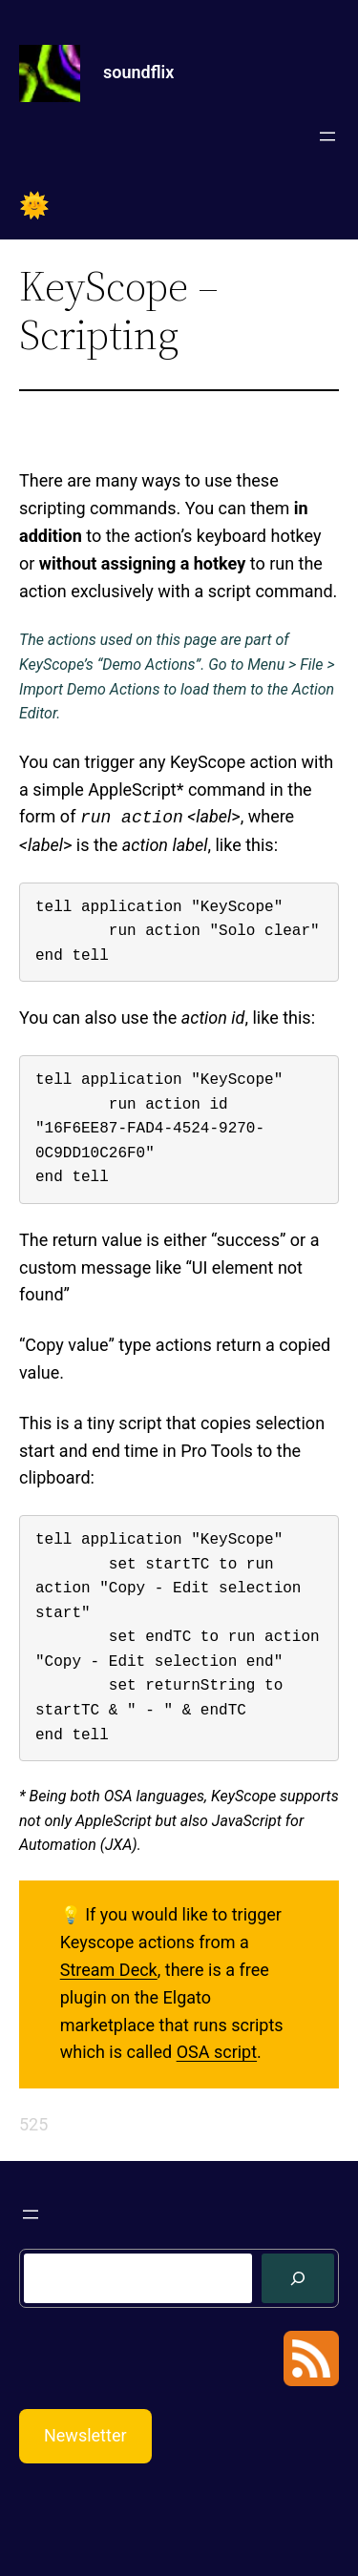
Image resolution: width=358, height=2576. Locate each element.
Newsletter (85, 2435)
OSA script (217, 2052)
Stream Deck (109, 1970)
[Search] (298, 2278)
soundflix (138, 72)
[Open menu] (327, 136)
